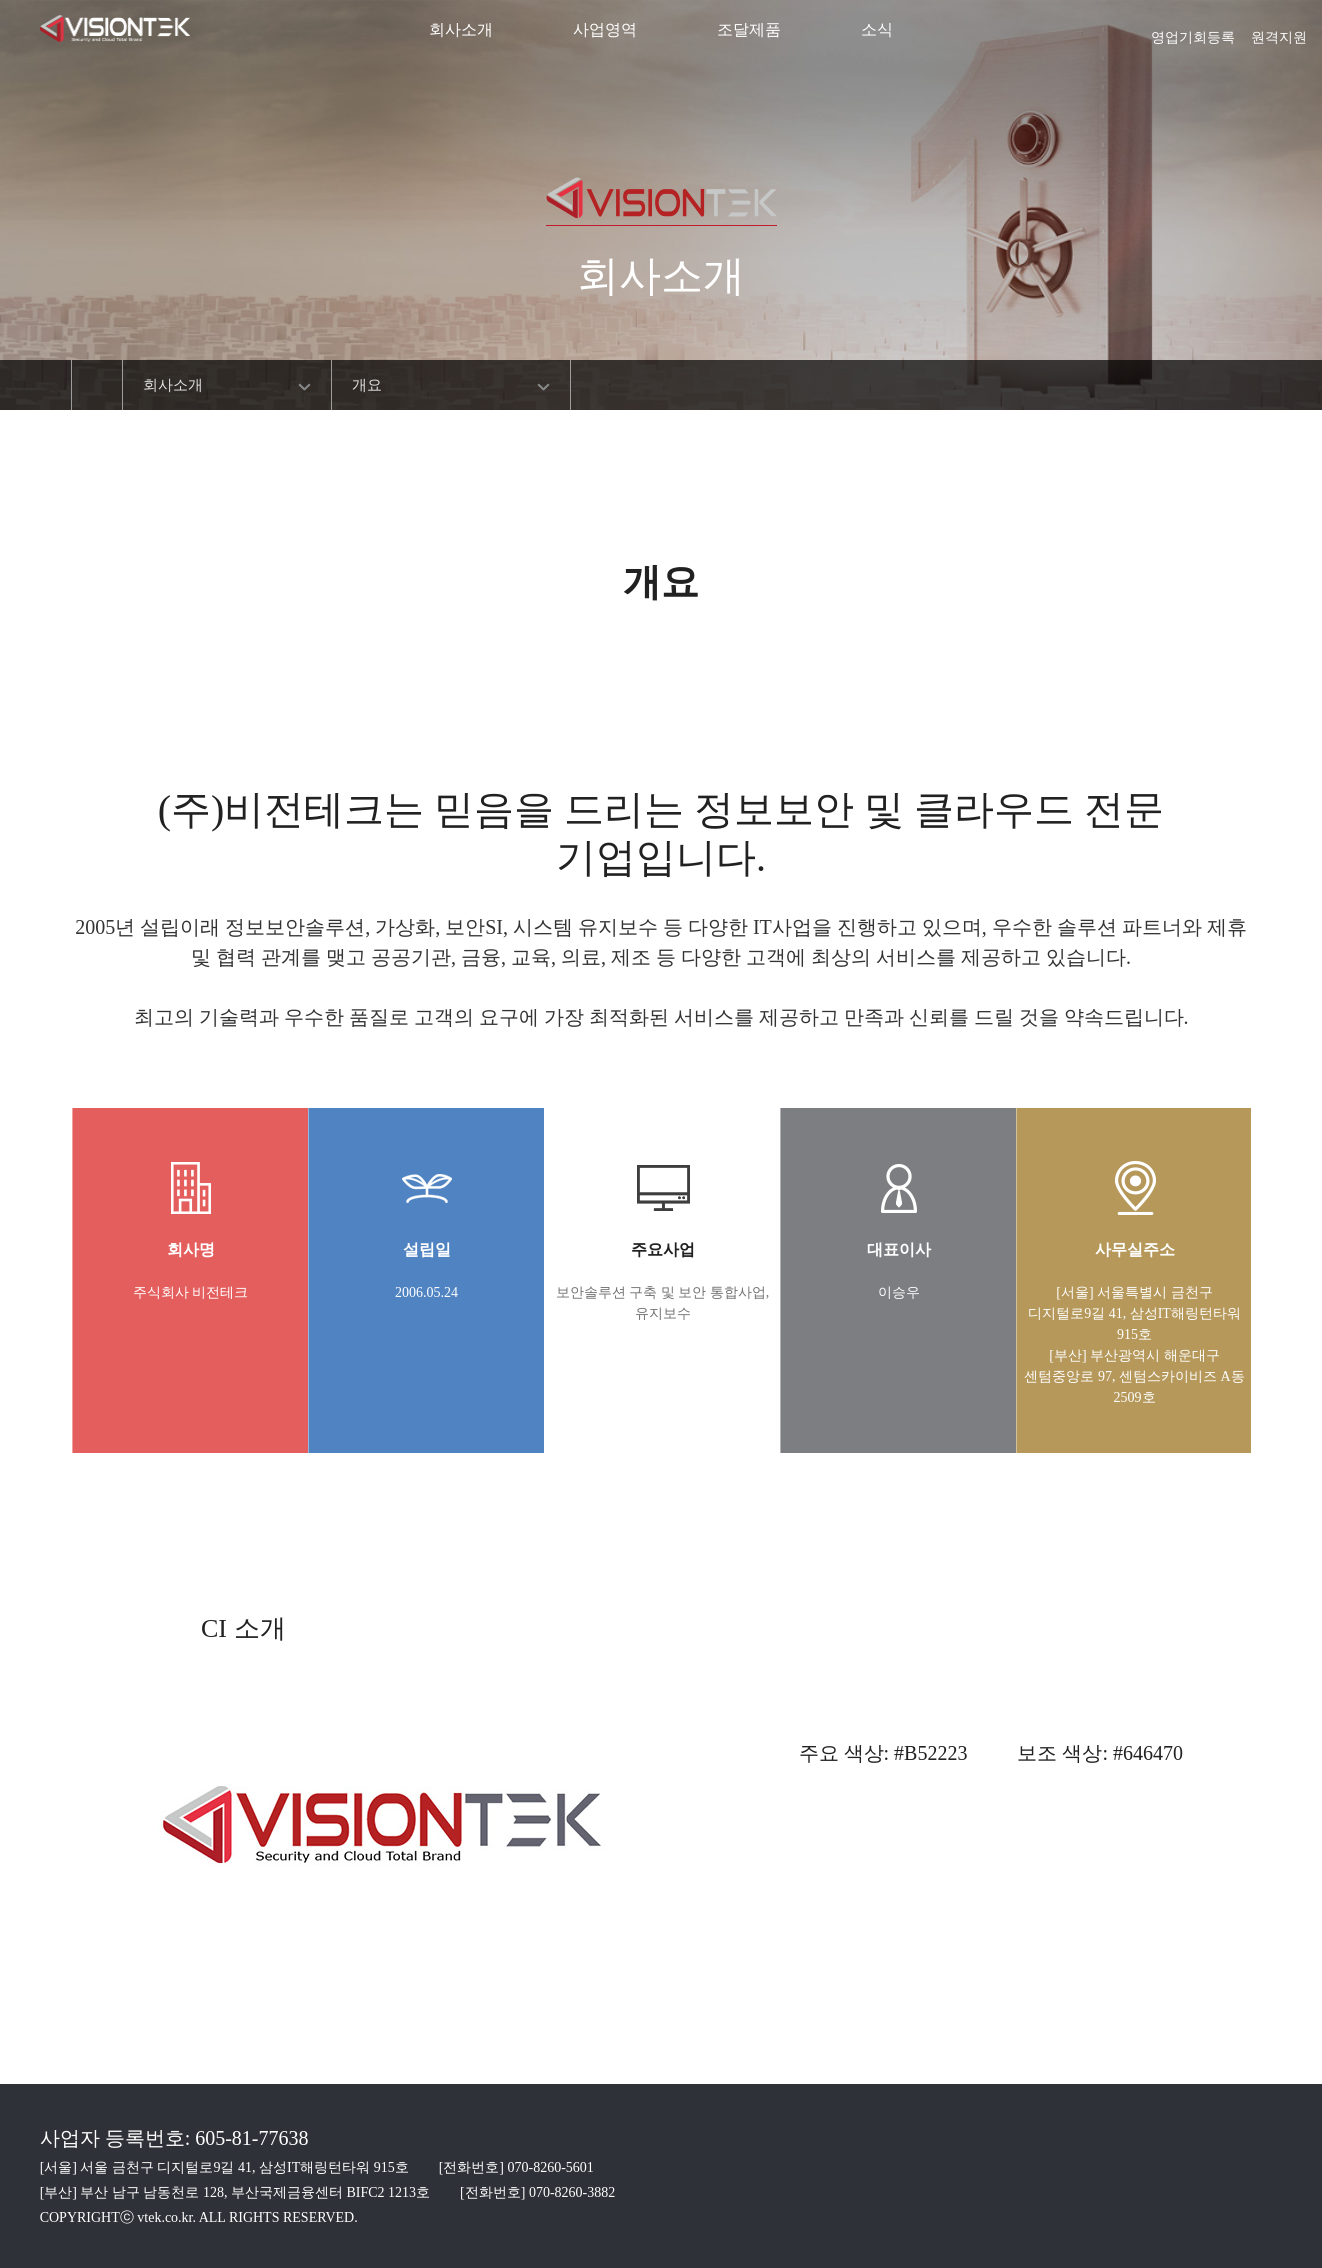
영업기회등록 (1193, 31)
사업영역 (605, 29)
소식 (877, 29)
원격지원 (1279, 31)
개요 (367, 385)
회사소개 (461, 29)
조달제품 (749, 29)
